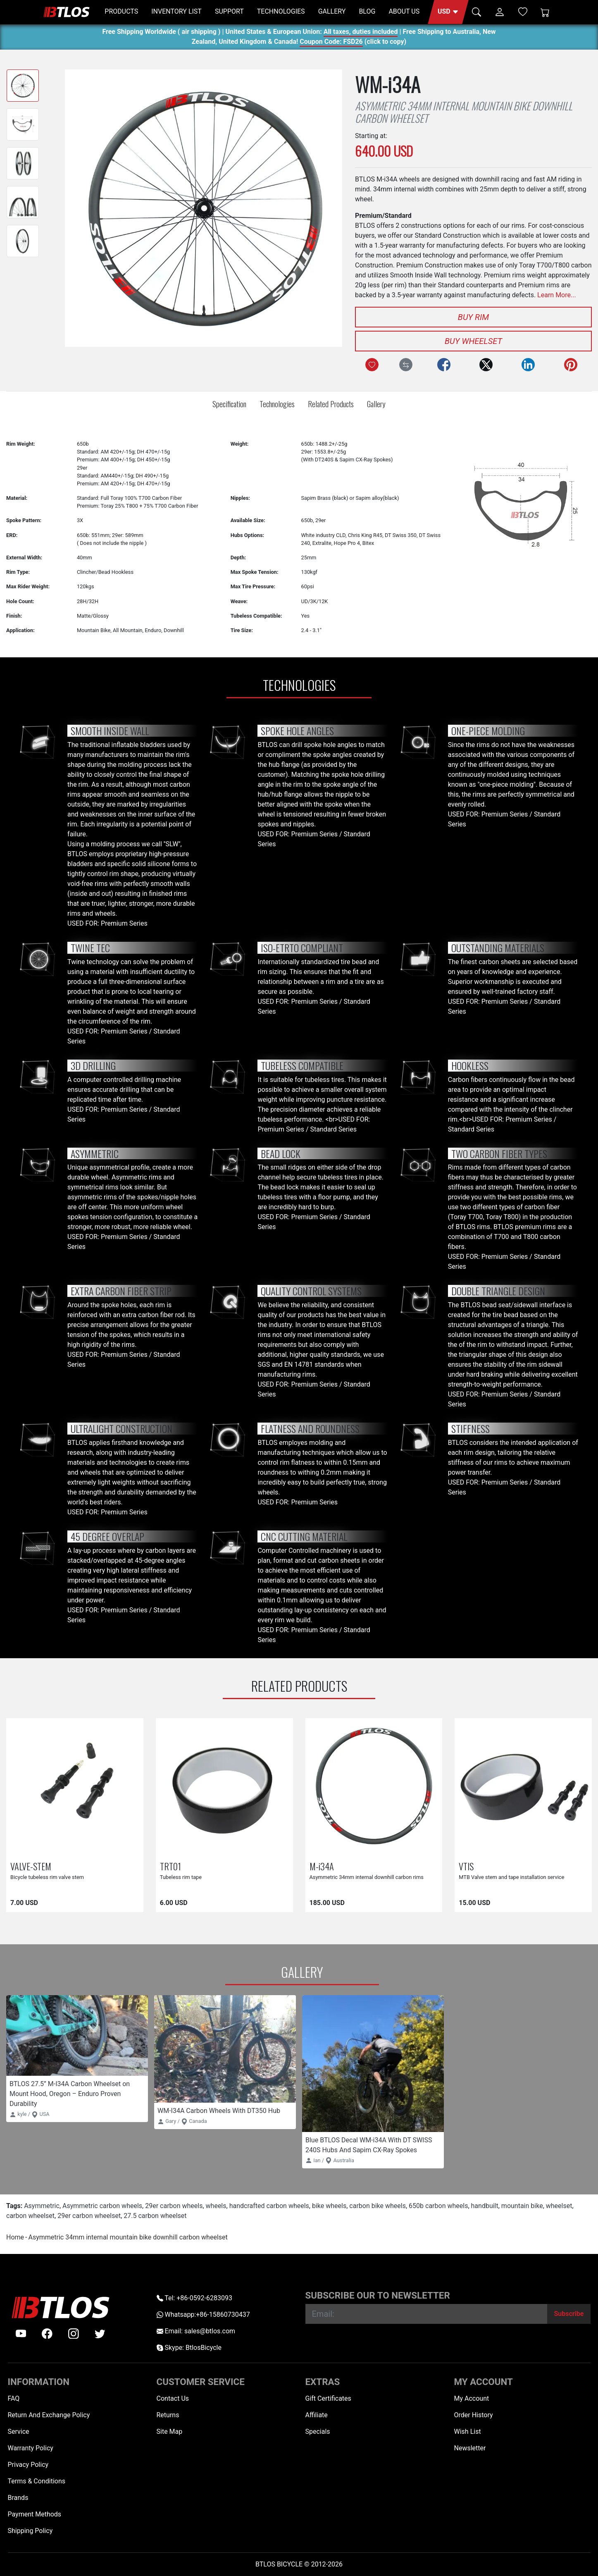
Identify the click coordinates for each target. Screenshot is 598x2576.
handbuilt (484, 2206)
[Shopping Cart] (545, 12)
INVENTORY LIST (176, 11)
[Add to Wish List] (372, 364)
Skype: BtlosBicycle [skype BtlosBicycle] (189, 2348)
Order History (473, 2415)
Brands (18, 2498)
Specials (317, 2431)
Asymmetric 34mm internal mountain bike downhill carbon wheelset (127, 2237)
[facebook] (47, 2333)
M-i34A (322, 1866)
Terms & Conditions (37, 2481)
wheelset (559, 2206)
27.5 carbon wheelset (155, 2216)
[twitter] (100, 2333)
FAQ (14, 2398)
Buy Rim (473, 317)
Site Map (170, 2431)
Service (18, 2431)
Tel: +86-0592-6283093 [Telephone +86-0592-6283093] (194, 2298)
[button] (448, 12)
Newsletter (470, 2448)
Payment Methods (35, 2514)
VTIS (466, 1866)
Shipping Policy (30, 2531)
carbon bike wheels (377, 2206)
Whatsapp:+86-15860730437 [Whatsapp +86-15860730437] (203, 2314)
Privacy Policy (28, 2465)
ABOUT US (403, 11)
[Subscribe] (568, 2314)
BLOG (367, 11)
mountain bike (522, 2206)
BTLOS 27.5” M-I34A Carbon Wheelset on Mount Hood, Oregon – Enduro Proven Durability (70, 2094)
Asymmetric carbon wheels (102, 2206)
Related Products (331, 404)
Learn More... (556, 295)
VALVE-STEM (30, 1866)
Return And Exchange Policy (49, 2415)
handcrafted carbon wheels (269, 2206)
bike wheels (329, 2206)
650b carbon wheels (438, 2206)
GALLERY (332, 11)
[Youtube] (21, 2333)
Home (15, 2237)
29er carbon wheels (174, 2206)
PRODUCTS (121, 11)
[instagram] (73, 2333)
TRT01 (170, 1866)
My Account (471, 2398)
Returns (168, 2415)
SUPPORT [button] (229, 11)
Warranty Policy (30, 2448)
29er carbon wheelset (89, 2216)
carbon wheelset (30, 2216)
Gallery (376, 404)
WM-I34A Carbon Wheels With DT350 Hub (218, 2111)
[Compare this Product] (405, 364)
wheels (216, 2206)
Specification (229, 404)
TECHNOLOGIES (281, 11)
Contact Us (173, 2398)
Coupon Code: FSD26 (331, 42)
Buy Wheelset (473, 341)
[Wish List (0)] (523, 11)
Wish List (467, 2431)
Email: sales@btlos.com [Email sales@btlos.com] (196, 2331)
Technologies (277, 404)
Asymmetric (42, 2206)
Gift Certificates (328, 2398)
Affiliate (316, 2415)
